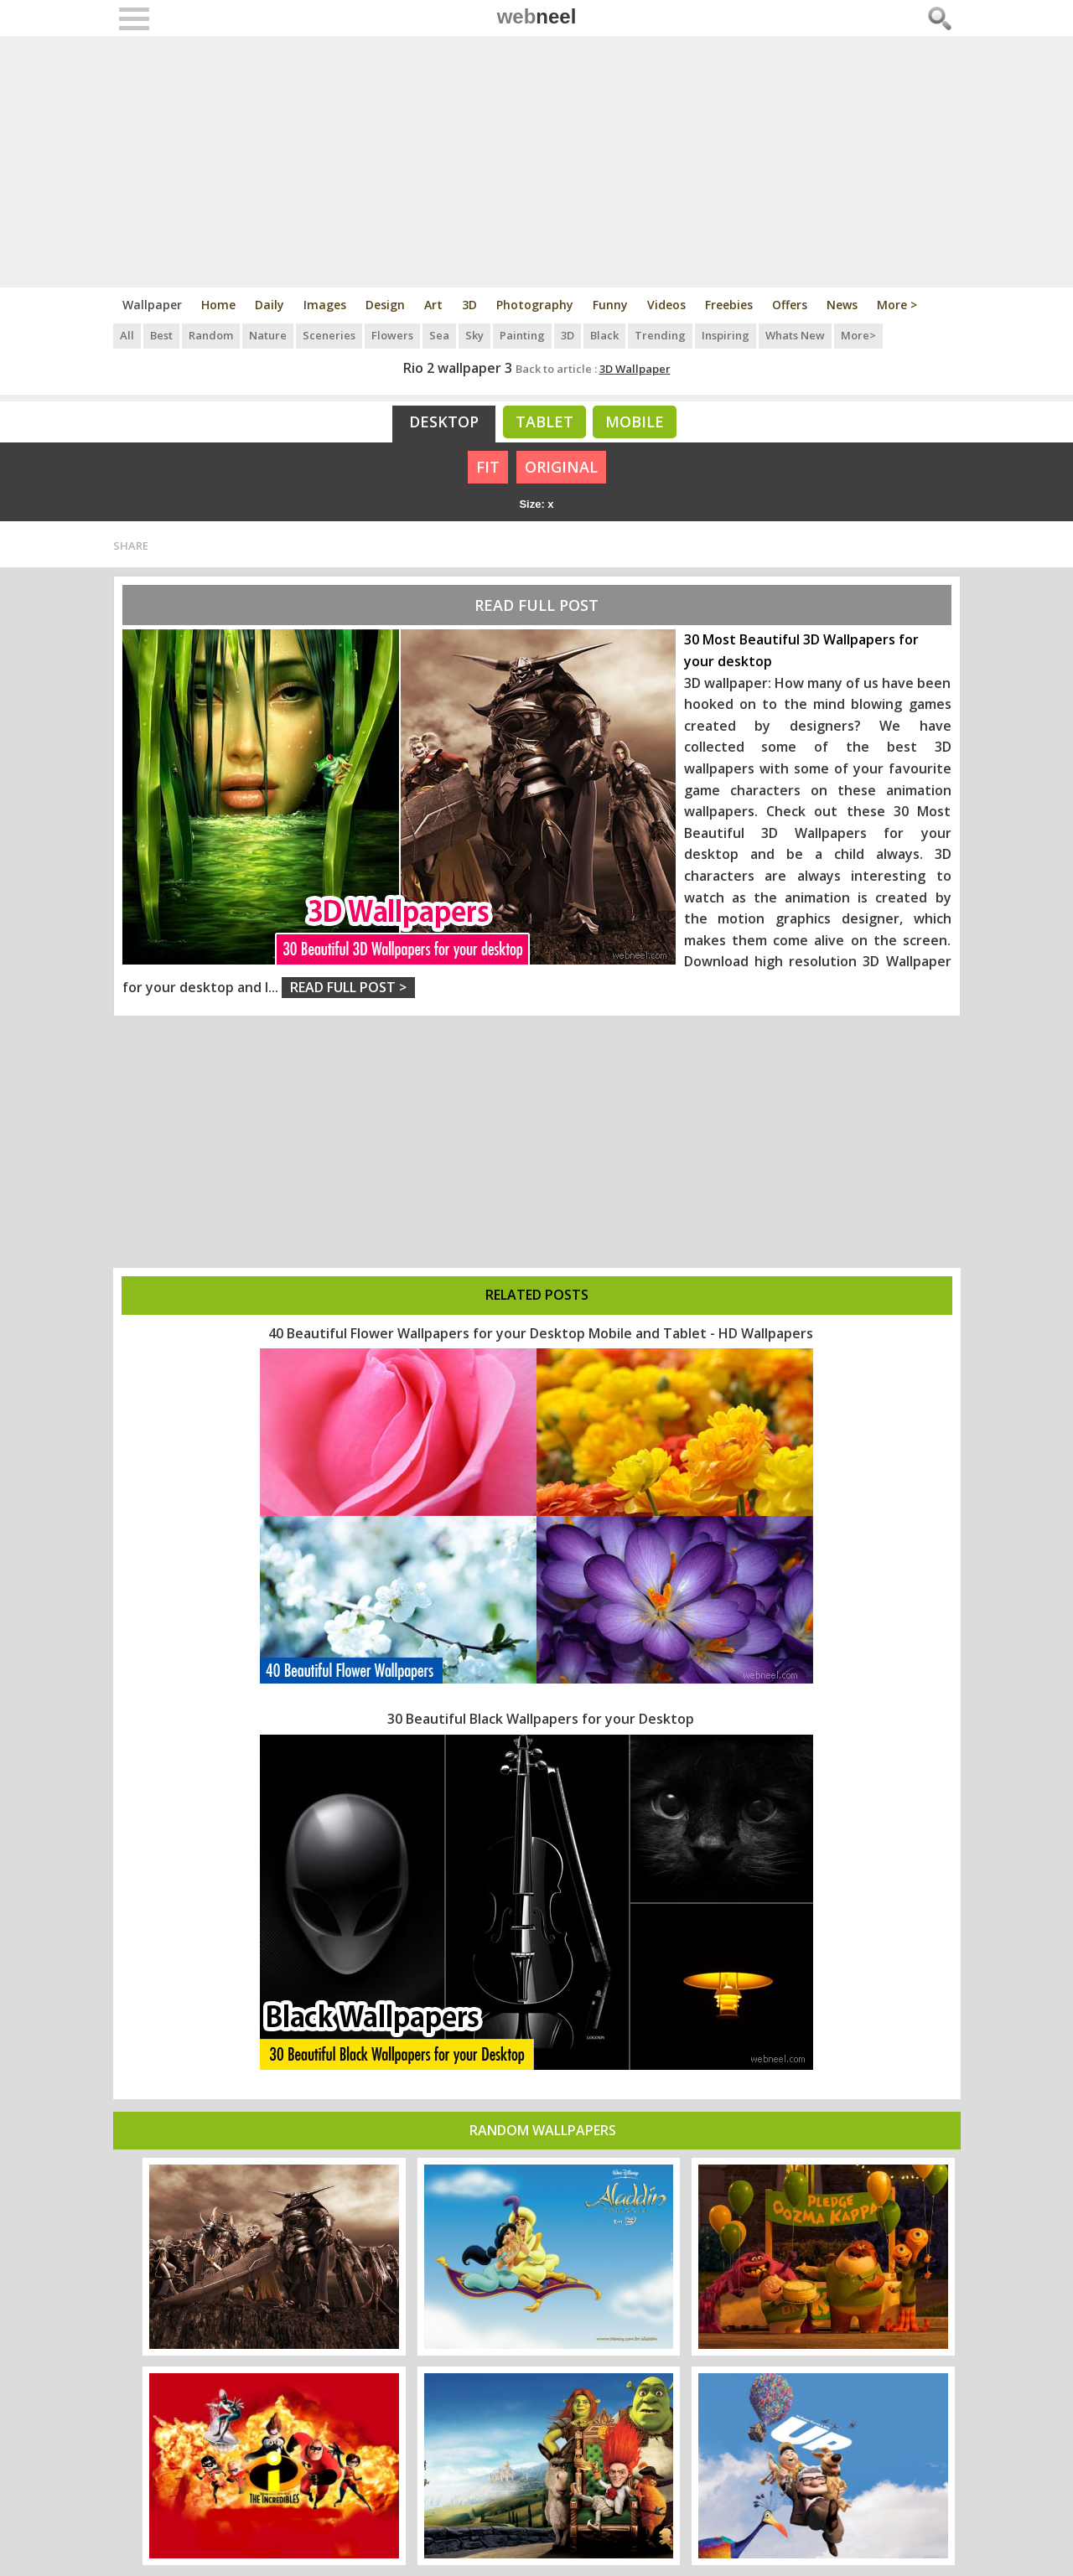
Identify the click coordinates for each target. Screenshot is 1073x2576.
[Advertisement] (537, 161)
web (537, 16)
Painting (522, 335)
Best (161, 335)
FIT (488, 467)
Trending (660, 335)
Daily (269, 305)
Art (433, 305)
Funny (610, 305)
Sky (474, 335)
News (842, 305)
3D (469, 305)
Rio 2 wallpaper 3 (457, 368)
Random (211, 335)
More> (858, 335)
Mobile (634, 421)
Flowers (392, 335)
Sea (439, 335)
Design (385, 305)
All (127, 335)
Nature (268, 335)
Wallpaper (152, 305)
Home (218, 305)
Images (324, 305)
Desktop (444, 421)
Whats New (795, 335)
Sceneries (329, 335)
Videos (666, 305)
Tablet (544, 421)
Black (604, 335)
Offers (789, 305)
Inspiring (725, 335)
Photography (534, 305)
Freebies (729, 305)
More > (897, 305)
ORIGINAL (561, 467)
